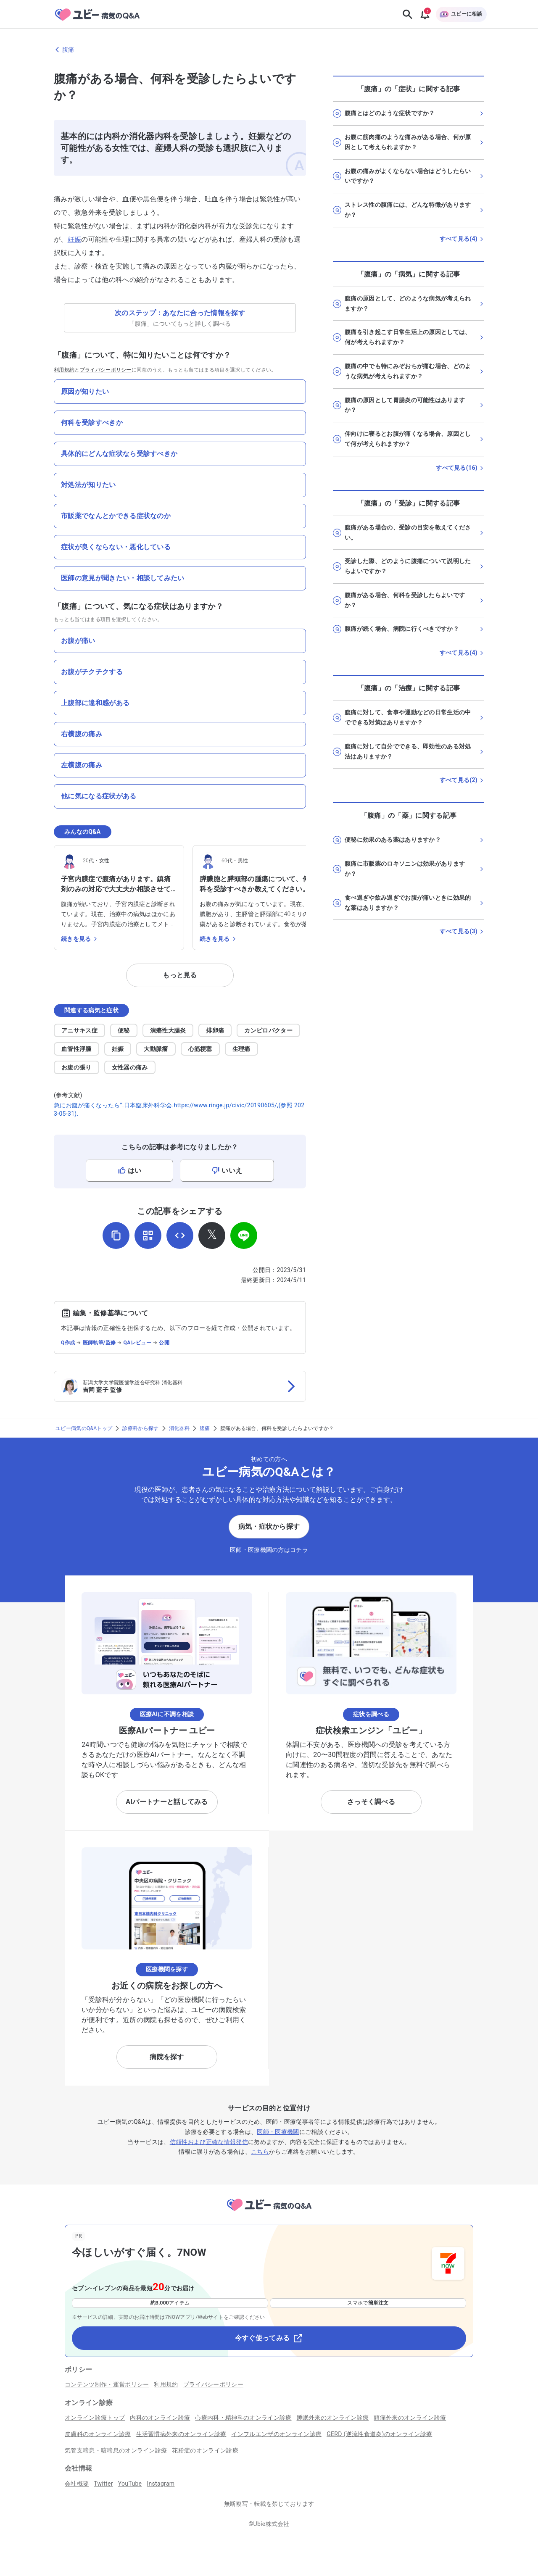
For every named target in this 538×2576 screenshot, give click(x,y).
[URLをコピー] (116, 1235)
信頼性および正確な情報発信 (209, 2142)
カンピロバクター (268, 1030)
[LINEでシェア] (243, 1235)
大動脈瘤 (156, 1049)
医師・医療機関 (278, 2131)
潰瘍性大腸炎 (168, 1030)
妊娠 (75, 239)
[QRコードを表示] (147, 1235)
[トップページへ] (269, 2212)
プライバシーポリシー (106, 370)
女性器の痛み (130, 1067)
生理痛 (241, 1049)
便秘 (124, 1030)
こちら (260, 2151)
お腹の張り (76, 1067)
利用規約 (64, 370)
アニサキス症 (79, 1030)
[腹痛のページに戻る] (269, 49)
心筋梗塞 (200, 1049)
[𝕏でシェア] (211, 1235)
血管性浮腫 (76, 1049)
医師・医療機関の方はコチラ (269, 1549)
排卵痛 (215, 1030)
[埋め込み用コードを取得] (179, 1235)
